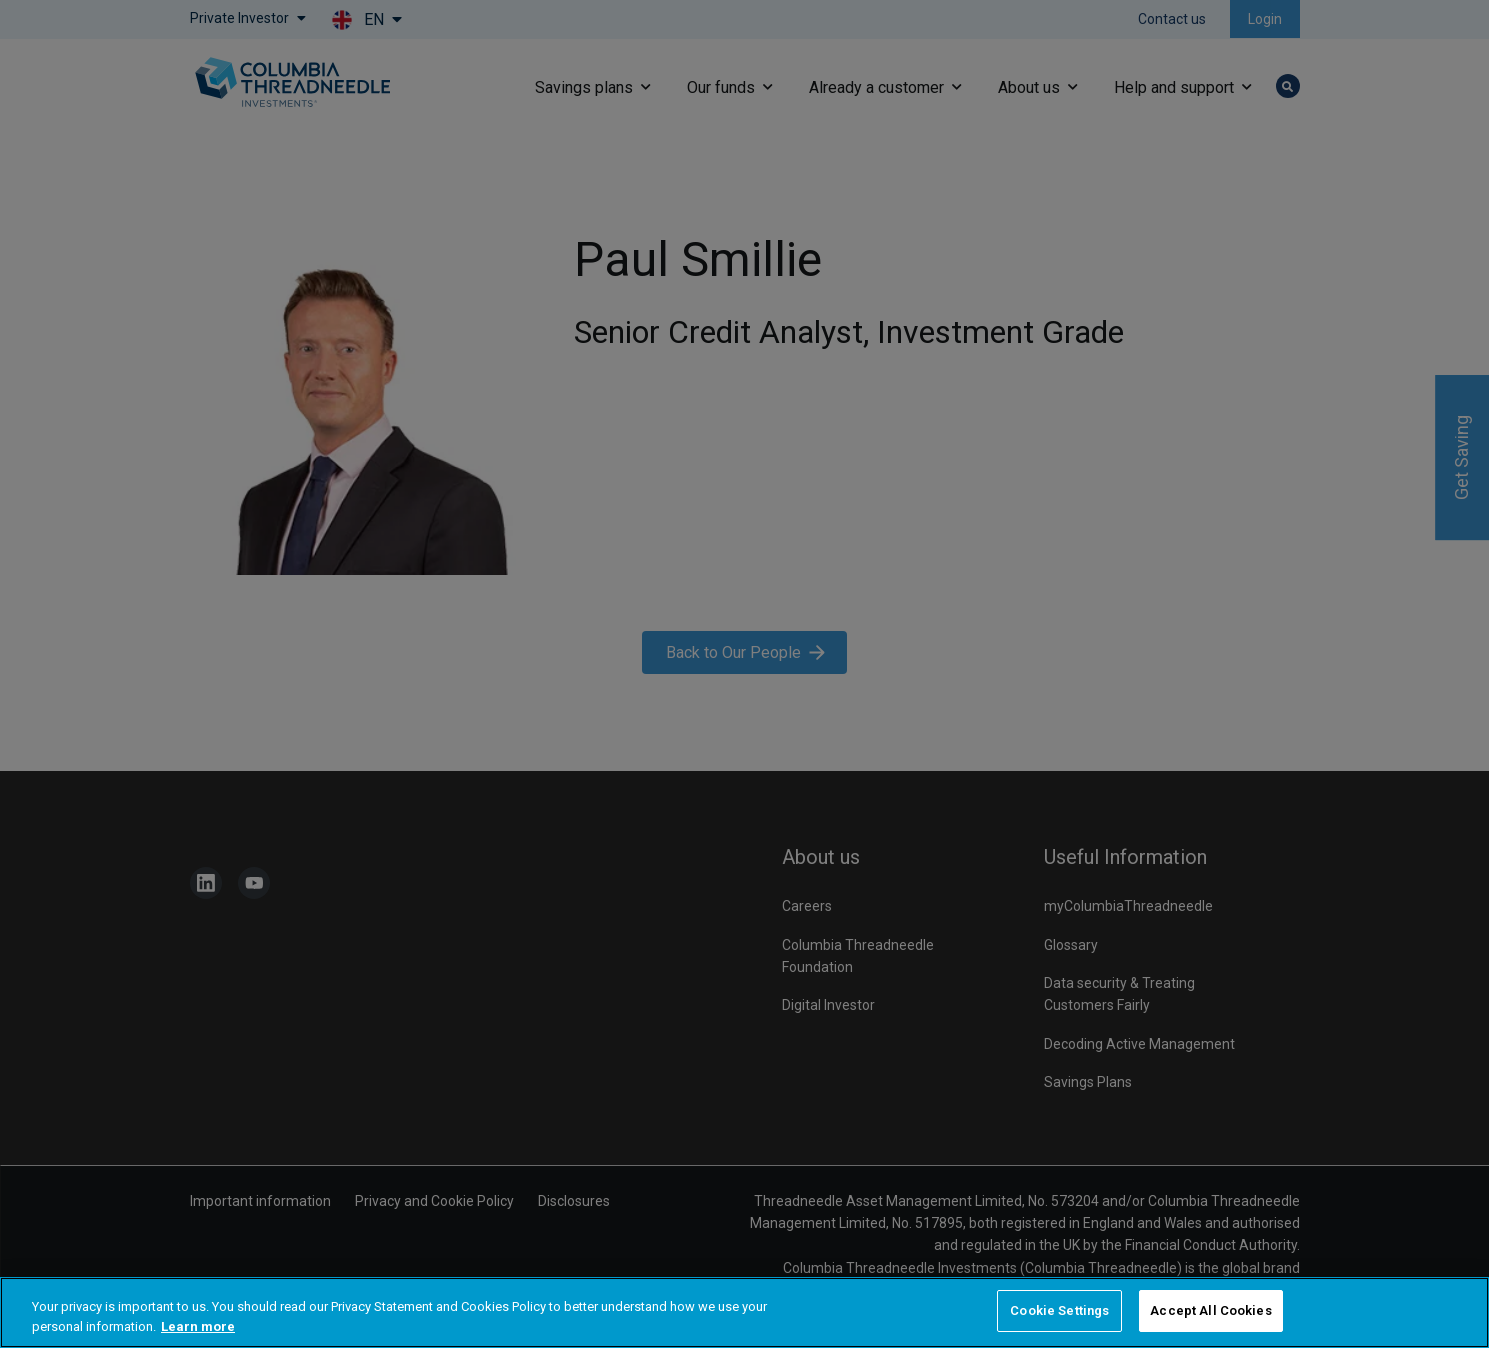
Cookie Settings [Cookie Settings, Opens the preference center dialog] (1059, 1310)
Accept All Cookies (1210, 1310)
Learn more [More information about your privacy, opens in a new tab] (198, 1326)
